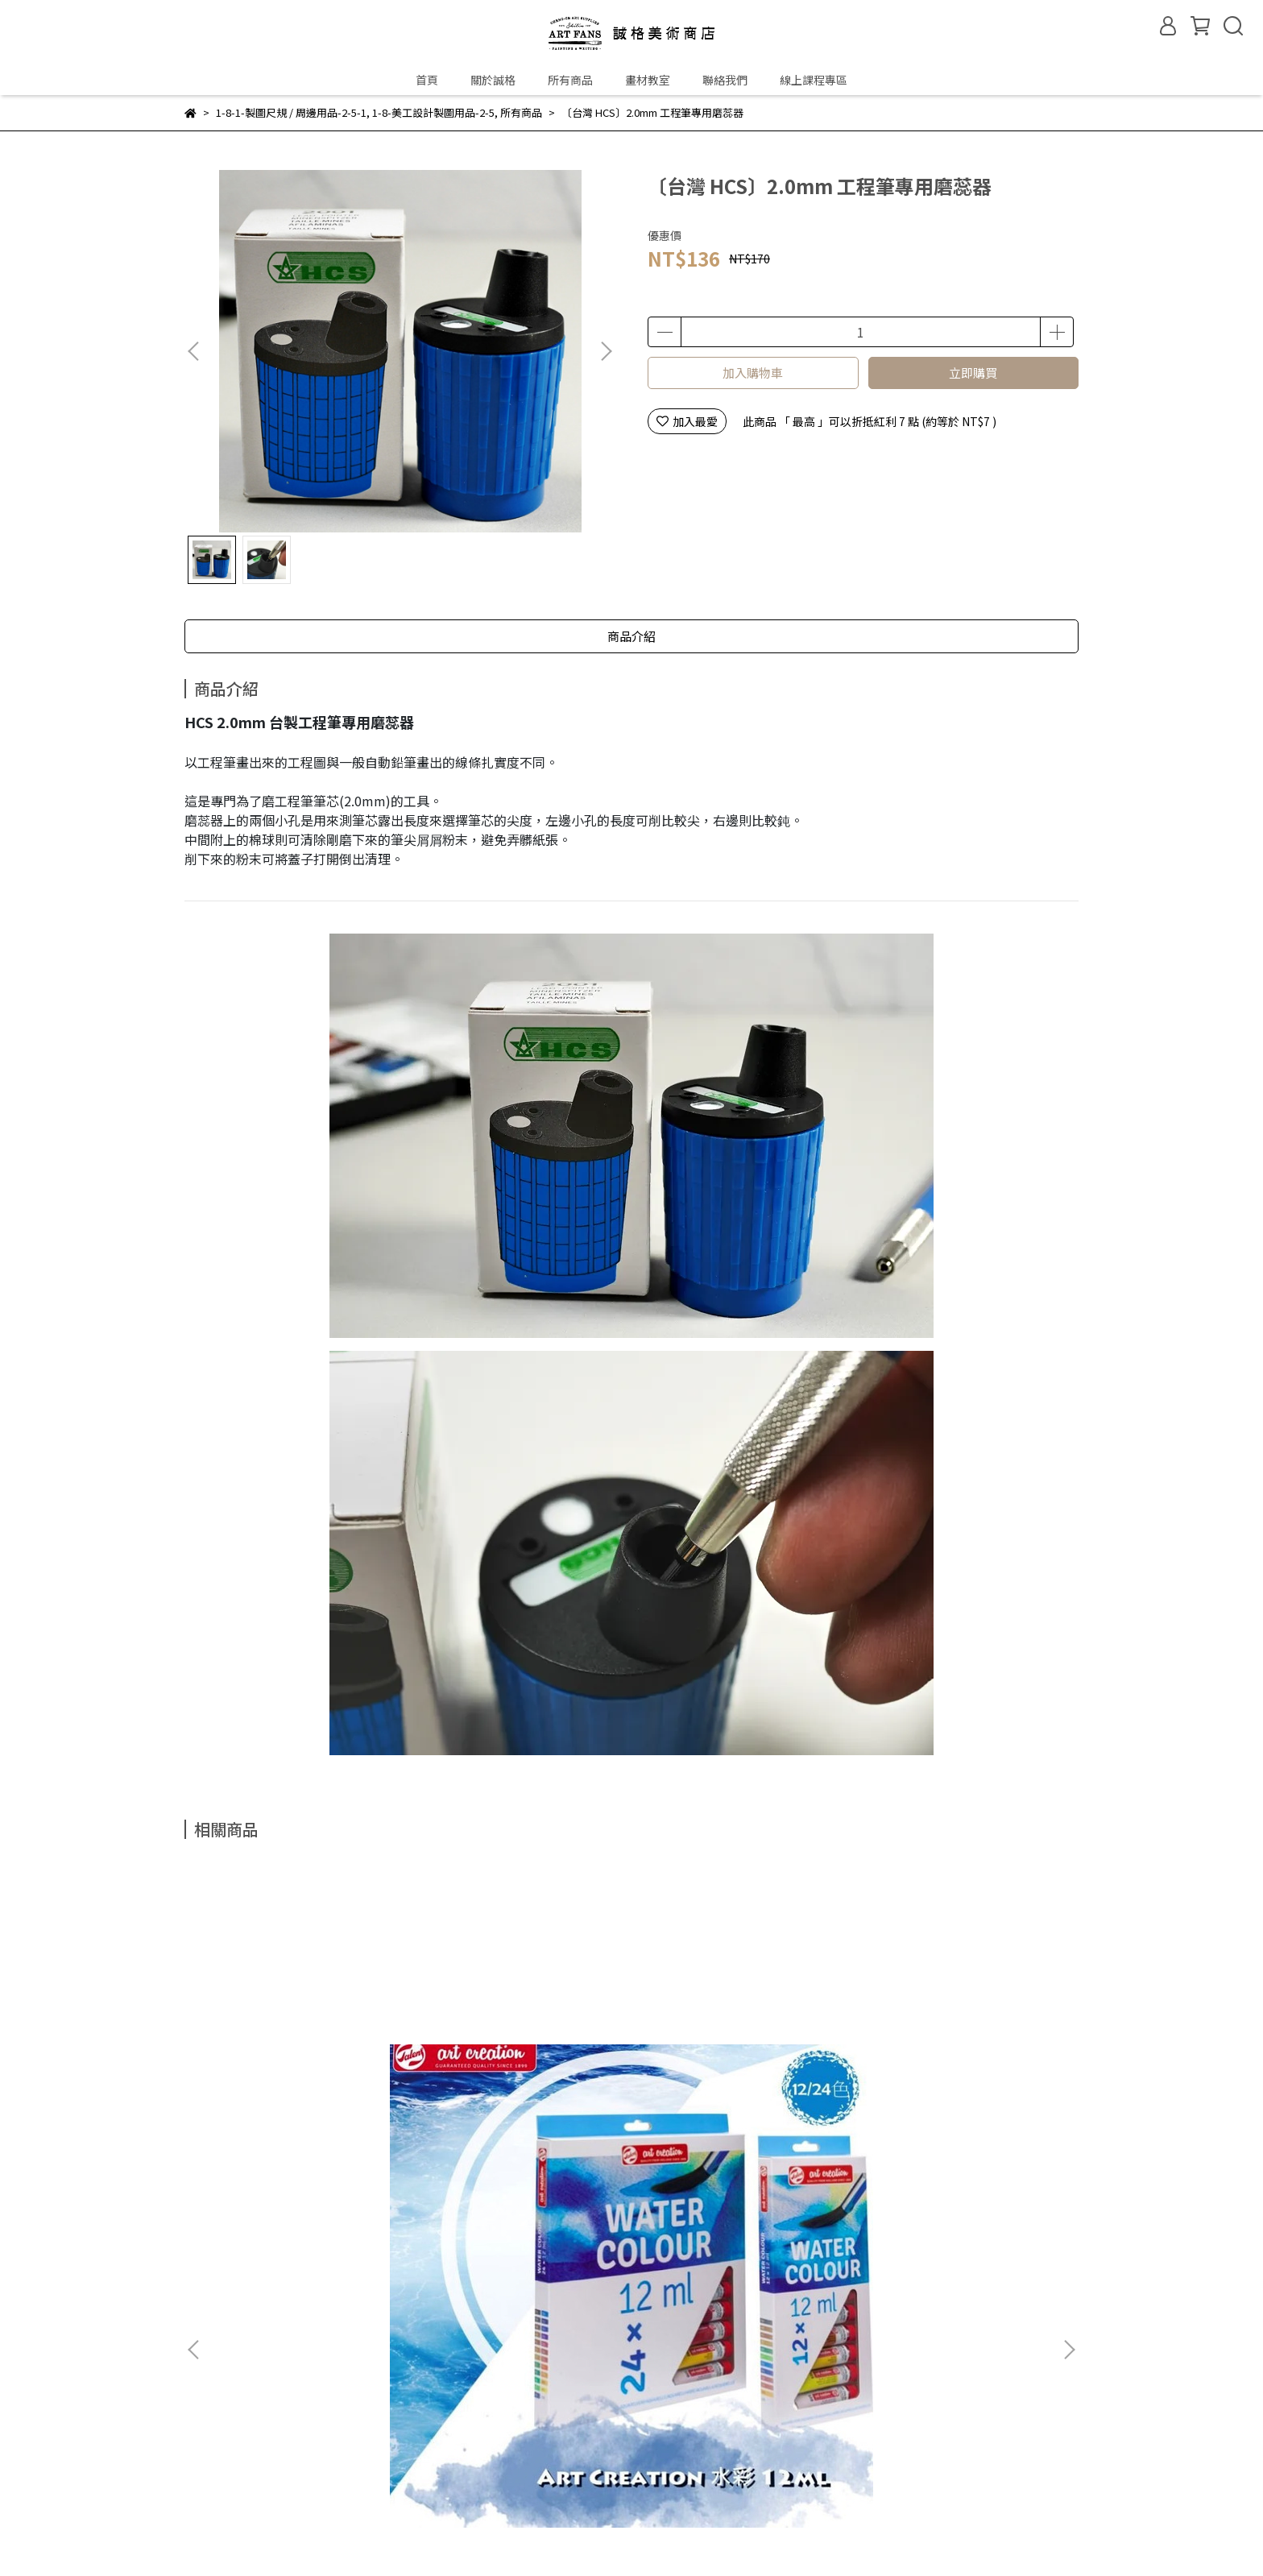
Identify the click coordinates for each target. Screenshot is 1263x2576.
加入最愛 (687, 421)
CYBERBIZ (560, 2535)
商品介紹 (631, 635)
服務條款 (510, 2474)
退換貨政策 (365, 2474)
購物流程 (294, 2474)
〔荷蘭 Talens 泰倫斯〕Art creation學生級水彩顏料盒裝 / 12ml (304, 2068)
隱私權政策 (440, 2474)
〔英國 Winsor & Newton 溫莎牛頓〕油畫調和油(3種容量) (739, 2068)
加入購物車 (753, 372)
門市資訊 (271, 2238)
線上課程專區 (813, 80)
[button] (605, 351)
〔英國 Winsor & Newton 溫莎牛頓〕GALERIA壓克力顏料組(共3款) (522, 2068)
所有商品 (570, 80)
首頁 (427, 80)
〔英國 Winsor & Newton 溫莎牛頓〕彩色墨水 (957, 2068)
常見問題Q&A (218, 2474)
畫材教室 (647, 80)
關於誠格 (493, 80)
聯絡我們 (724, 80)
